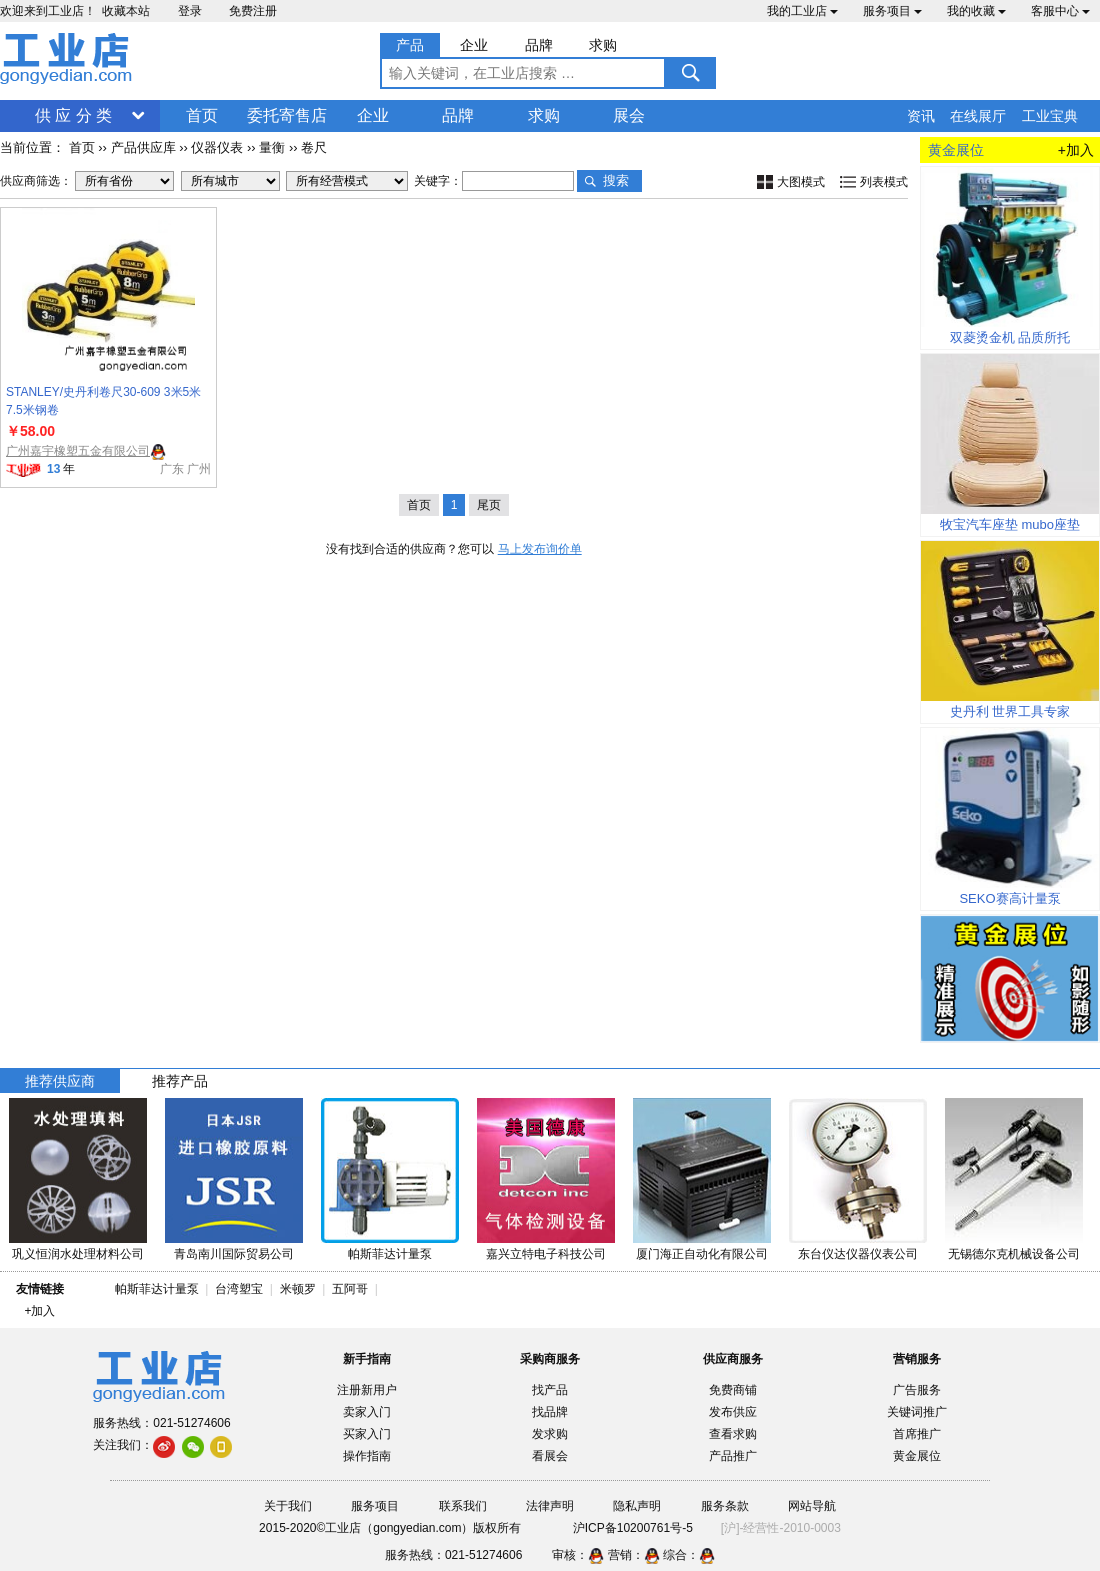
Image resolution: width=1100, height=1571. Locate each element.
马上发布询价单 (540, 549)
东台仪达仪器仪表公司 (858, 1254)
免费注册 (253, 11)
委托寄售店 (287, 115)
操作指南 (367, 1456)
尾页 (489, 505)
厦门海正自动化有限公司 (702, 1254)
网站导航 (812, 1506)
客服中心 (1060, 11)
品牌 (458, 115)
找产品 (550, 1390)
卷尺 (314, 147)
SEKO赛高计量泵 (1009, 898)
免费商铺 (733, 1390)
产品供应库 (143, 147)
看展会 (550, 1456)
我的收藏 (976, 11)
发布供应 (733, 1412)
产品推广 (733, 1456)
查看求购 (733, 1434)
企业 (373, 115)
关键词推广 (917, 1412)
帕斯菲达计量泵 (390, 1254)
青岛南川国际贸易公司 (234, 1254)
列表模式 (884, 182)
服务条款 (725, 1506)
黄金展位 (917, 1456)
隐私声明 (637, 1506)
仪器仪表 (217, 147)
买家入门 (367, 1434)
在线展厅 (978, 116)
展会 (629, 115)
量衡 (272, 147)
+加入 (1076, 150)
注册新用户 (367, 1390)
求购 (544, 115)
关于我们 (288, 1506)
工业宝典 (1050, 116)
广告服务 (917, 1390)
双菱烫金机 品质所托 (1010, 337)
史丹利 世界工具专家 (1010, 711)
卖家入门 (367, 1412)
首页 (202, 115)
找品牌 (550, 1412)
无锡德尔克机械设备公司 (1014, 1254)
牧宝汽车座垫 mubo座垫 (1010, 524)
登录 (190, 11)
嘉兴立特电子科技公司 (546, 1254)
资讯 (921, 116)
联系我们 (463, 1506)
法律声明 (550, 1506)
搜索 (616, 180)
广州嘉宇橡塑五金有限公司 (78, 451)
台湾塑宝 (239, 1289)
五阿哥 (350, 1289)
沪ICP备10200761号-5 (633, 1528)
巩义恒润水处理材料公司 (78, 1254)
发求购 (550, 1434)
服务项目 (892, 11)
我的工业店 (802, 11)
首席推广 (917, 1434)
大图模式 (801, 182)
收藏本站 (126, 11)
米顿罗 (301, 1289)
